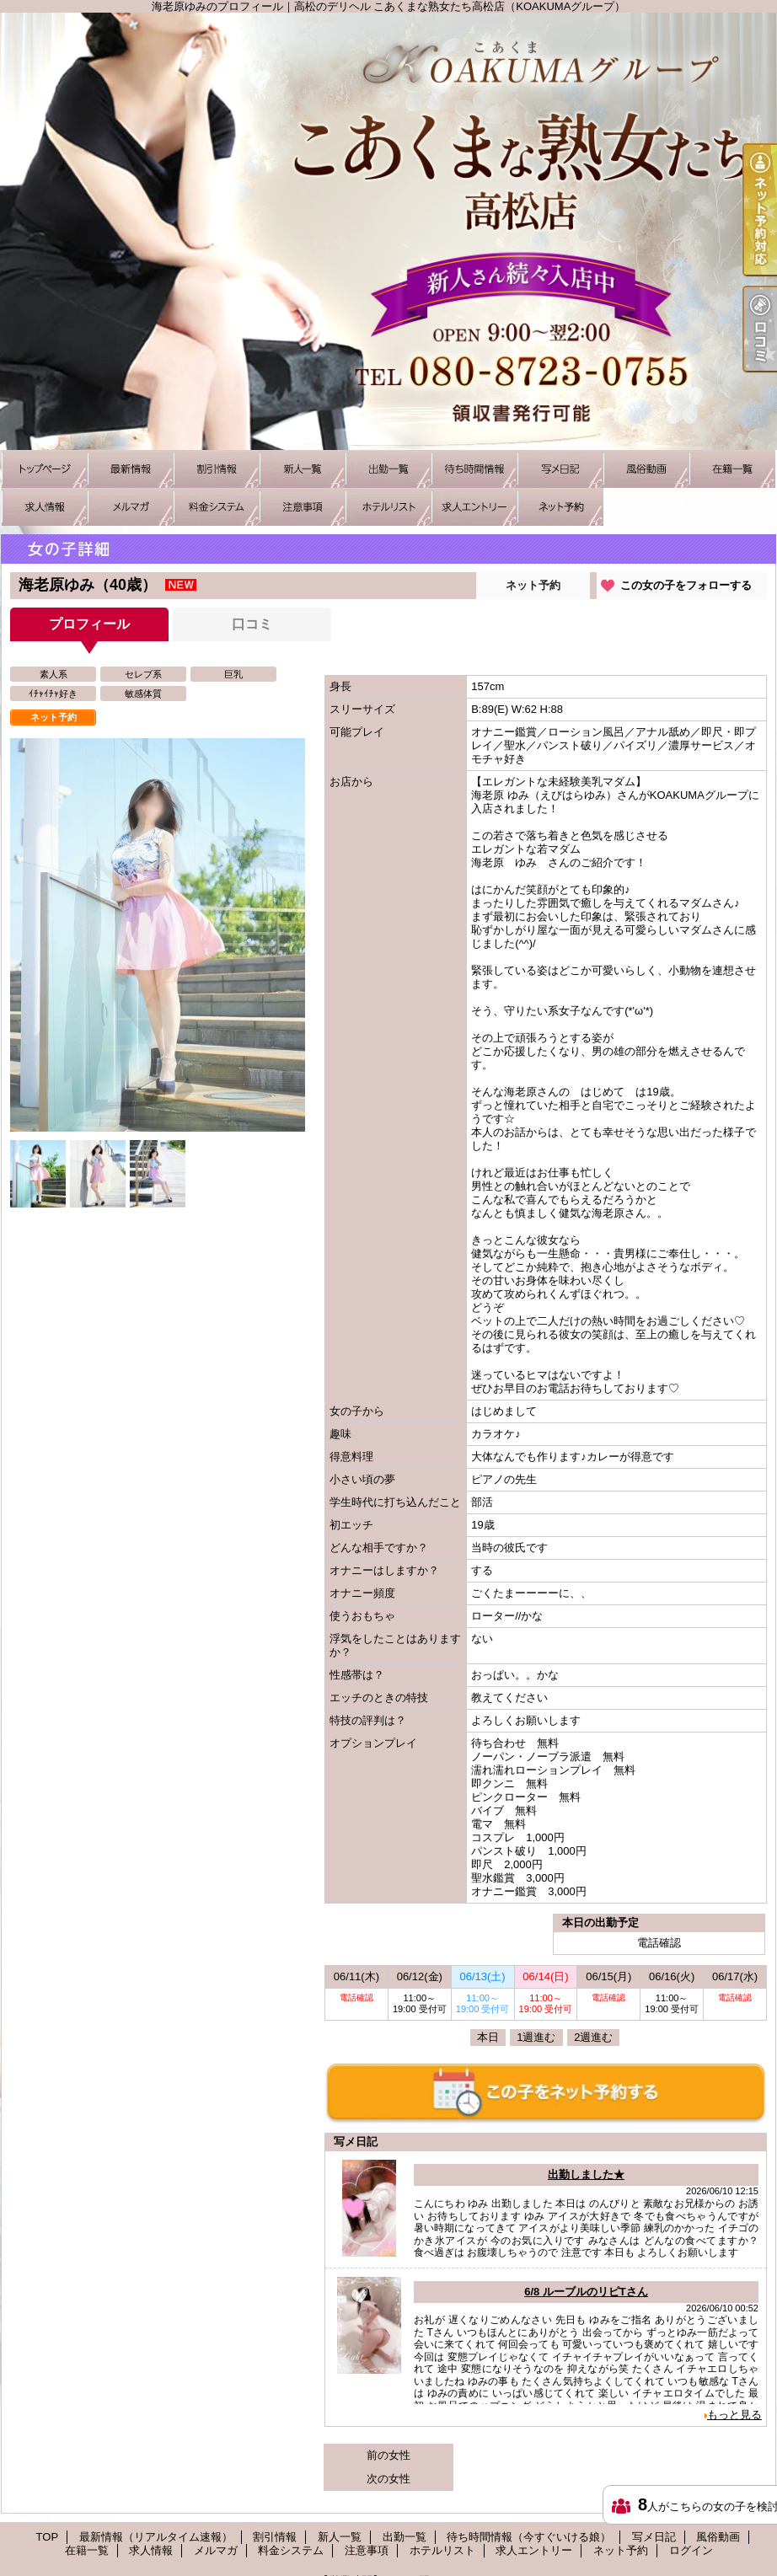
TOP (45, 469)
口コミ (252, 624)
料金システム (217, 507)
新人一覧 (303, 469)
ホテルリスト (388, 507)
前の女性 (388, 2455)
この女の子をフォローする (686, 585)
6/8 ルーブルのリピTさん (586, 2291)
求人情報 (45, 507)
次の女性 (388, 2478)
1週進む (536, 2037)
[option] (157, 935)
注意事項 (303, 507)
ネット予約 (560, 507)
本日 (488, 2037)
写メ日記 (560, 469)
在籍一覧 (732, 469)
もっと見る (734, 2414)
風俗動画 (646, 469)
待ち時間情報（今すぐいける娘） (474, 469)
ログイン (691, 2550)
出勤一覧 (388, 469)
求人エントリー (474, 507)
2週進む (593, 2037)
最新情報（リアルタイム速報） (131, 469)
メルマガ (131, 507)
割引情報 (217, 469)
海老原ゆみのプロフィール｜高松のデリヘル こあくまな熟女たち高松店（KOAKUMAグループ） (388, 231)
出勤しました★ (586, 2174)
